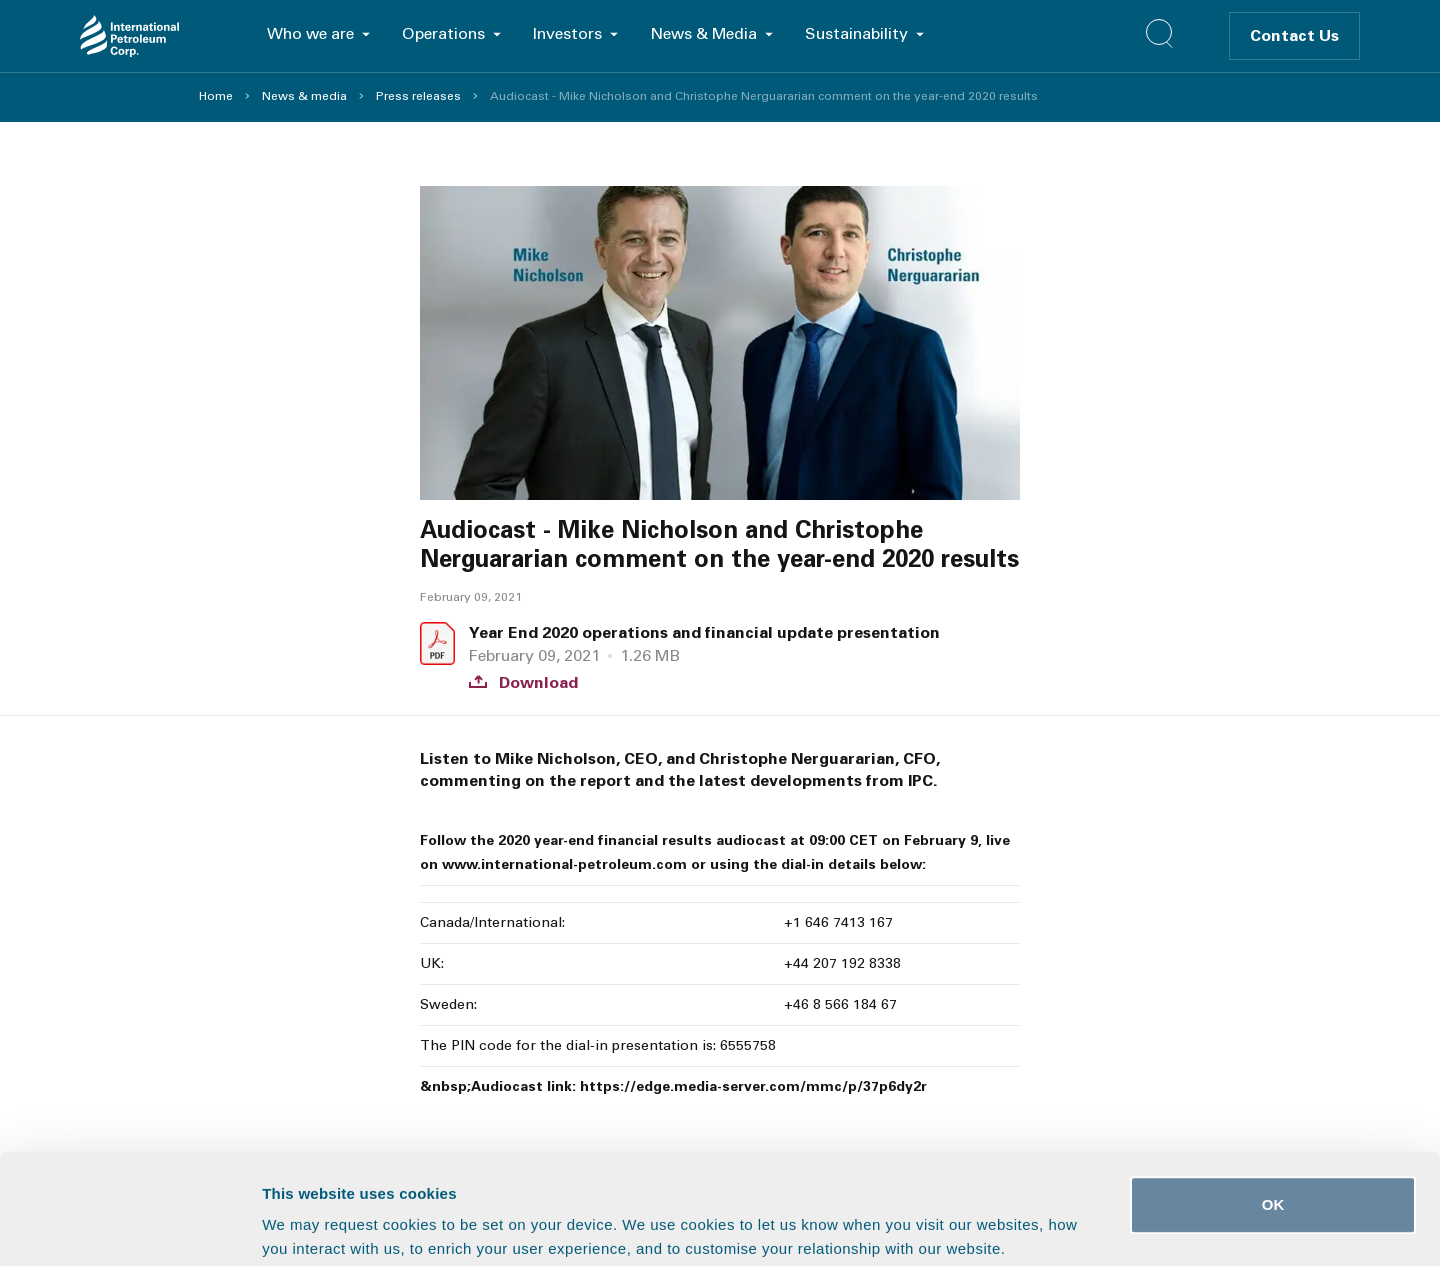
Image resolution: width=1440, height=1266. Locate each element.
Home (216, 96)
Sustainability (856, 33)
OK (1273, 1101)
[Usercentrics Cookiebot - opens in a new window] (129, 1227)
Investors (567, 33)
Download (523, 683)
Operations (443, 33)
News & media (304, 96)
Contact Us (1294, 35)
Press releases (418, 96)
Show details (1049, 1226)
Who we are (310, 33)
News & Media (703, 33)
